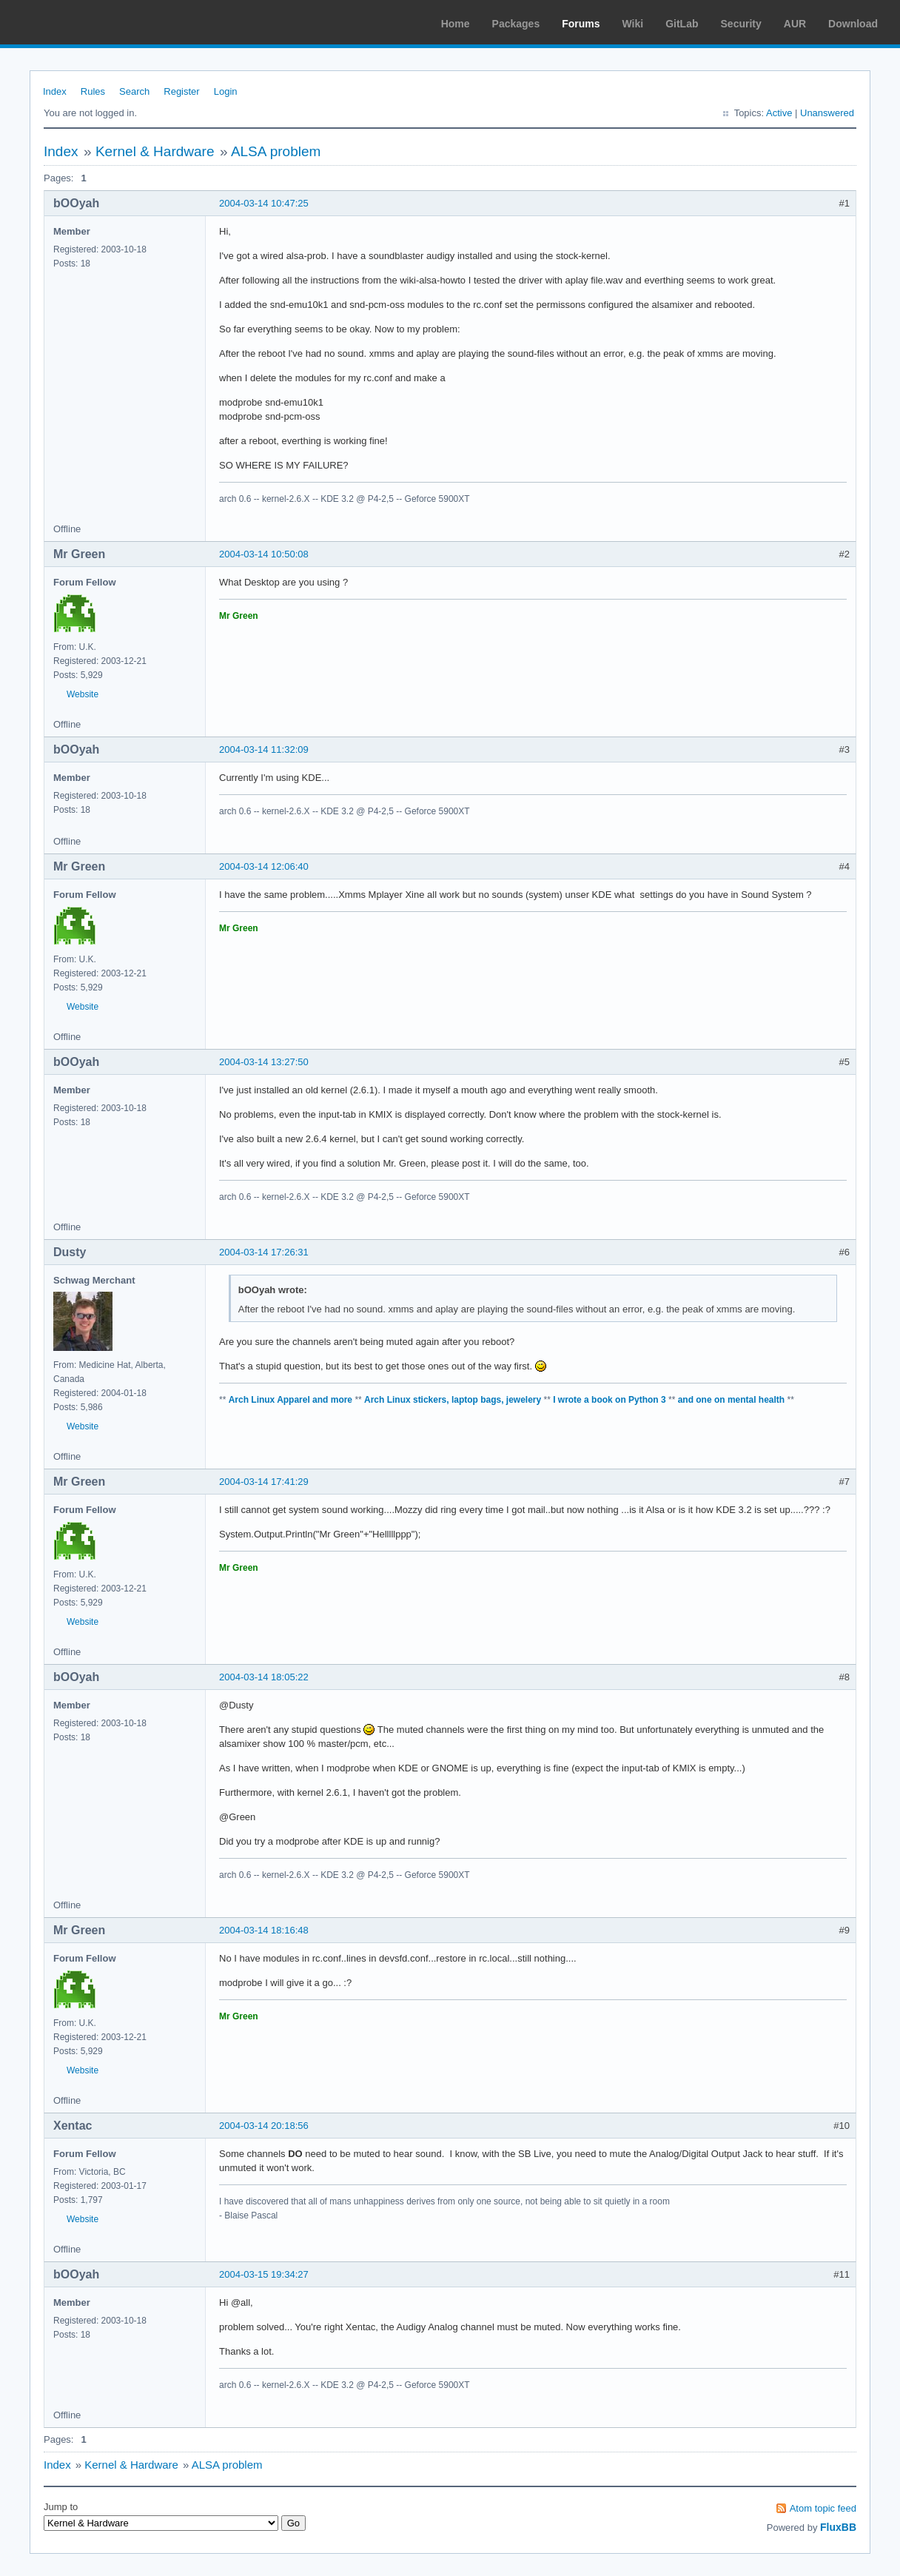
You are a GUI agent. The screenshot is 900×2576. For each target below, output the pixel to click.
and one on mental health (731, 1400)
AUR (795, 24)
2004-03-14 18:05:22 (264, 1677)
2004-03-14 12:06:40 (264, 866)
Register (181, 91)
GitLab (681, 24)
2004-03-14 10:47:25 (264, 203)
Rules (93, 91)
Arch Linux (81, 22)
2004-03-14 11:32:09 (264, 749)
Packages (516, 24)
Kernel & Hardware (155, 151)
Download (853, 24)
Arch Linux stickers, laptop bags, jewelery (452, 1400)
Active (779, 112)
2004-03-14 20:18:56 (264, 2125)
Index (55, 91)
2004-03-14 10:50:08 (264, 554)
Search (134, 91)
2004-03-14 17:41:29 (264, 1481)
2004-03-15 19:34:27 (264, 2274)
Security (741, 24)
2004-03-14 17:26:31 (264, 1252)
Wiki (633, 24)
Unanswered (827, 112)
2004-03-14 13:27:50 (264, 1061)
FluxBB (838, 2527)
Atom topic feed (823, 2508)
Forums (581, 24)
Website (82, 694)
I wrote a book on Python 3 (609, 1400)
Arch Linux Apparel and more (290, 1400)
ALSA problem (275, 151)
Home (455, 24)
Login (226, 91)
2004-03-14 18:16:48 (264, 1930)
